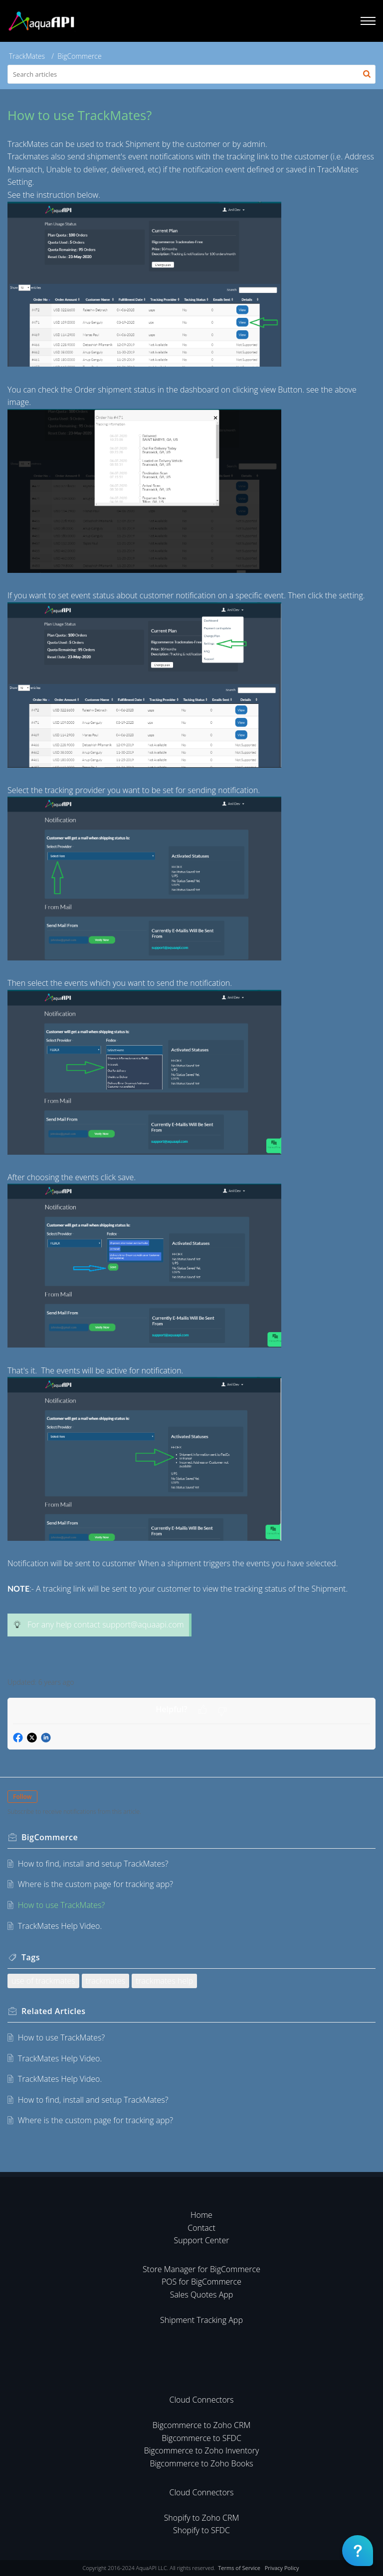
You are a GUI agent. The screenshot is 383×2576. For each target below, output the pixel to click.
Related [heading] (53, 2011)
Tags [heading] (30, 1957)
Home (201, 2214)
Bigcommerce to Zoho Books (201, 2463)
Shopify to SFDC (201, 2530)
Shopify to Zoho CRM (201, 2517)
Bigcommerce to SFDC (201, 2438)
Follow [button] (22, 1796)
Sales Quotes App (201, 2294)
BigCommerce (79, 56)
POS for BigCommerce (201, 2281)
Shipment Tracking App (201, 2319)
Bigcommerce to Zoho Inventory (201, 2450)
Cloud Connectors (201, 2399)
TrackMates (27, 56)
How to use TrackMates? (61, 1904)
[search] (191, 74)
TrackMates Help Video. (60, 1925)
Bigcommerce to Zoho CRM (202, 2425)
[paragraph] (191, 902)
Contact (201, 2227)
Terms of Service (239, 2568)
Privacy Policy (282, 2568)
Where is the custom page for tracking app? (95, 1884)
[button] (367, 74)
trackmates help (164, 1980)
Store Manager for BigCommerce (201, 2269)
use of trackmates (43, 1980)
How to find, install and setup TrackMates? (93, 1863)
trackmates (106, 1980)
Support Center (201, 2240)
